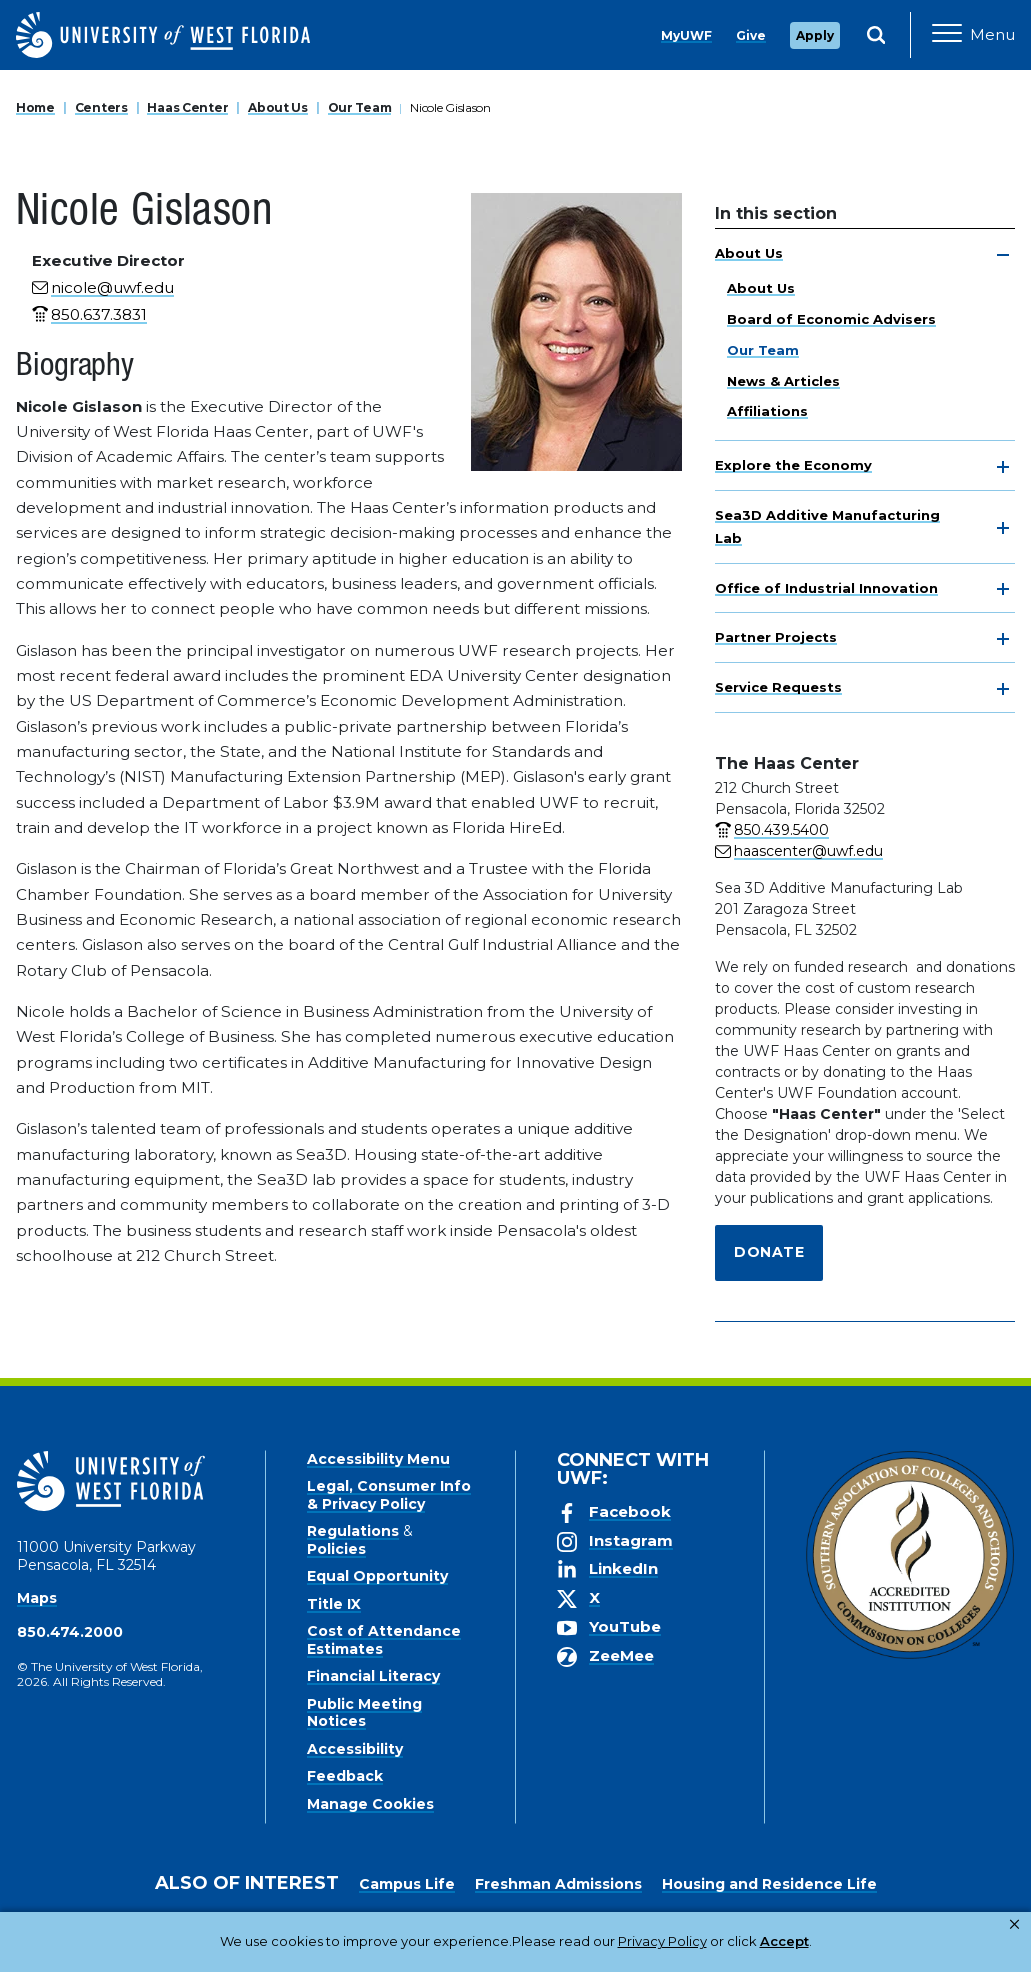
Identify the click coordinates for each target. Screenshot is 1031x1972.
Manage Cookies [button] (813, 1941)
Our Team (360, 107)
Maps (37, 1598)
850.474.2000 (70, 1632)
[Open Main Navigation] (973, 35)
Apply (815, 35)
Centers (101, 107)
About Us (278, 107)
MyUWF (686, 35)
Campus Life (407, 1884)
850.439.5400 (781, 830)
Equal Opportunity (377, 1576)
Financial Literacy (373, 1676)
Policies (336, 1549)
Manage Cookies (370, 1804)
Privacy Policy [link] (598, 1941)
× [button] (1014, 1924)
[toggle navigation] (1003, 255)
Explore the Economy (793, 465)
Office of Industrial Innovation (826, 588)
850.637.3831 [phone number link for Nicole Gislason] (99, 314)
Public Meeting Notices (364, 1713)
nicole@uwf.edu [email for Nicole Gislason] (112, 287)
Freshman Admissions (558, 1884)
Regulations (353, 1531)
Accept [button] (706, 1941)
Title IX (334, 1604)
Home (35, 107)
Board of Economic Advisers (831, 319)
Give (751, 35)
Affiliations (767, 411)
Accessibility (355, 1749)
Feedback (345, 1776)
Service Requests (778, 687)
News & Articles (783, 381)
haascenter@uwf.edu (808, 851)
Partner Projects (776, 637)
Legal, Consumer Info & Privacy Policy (389, 1495)
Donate (769, 1252)
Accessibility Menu (378, 1459)
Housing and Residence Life (769, 1884)
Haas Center (187, 107)
